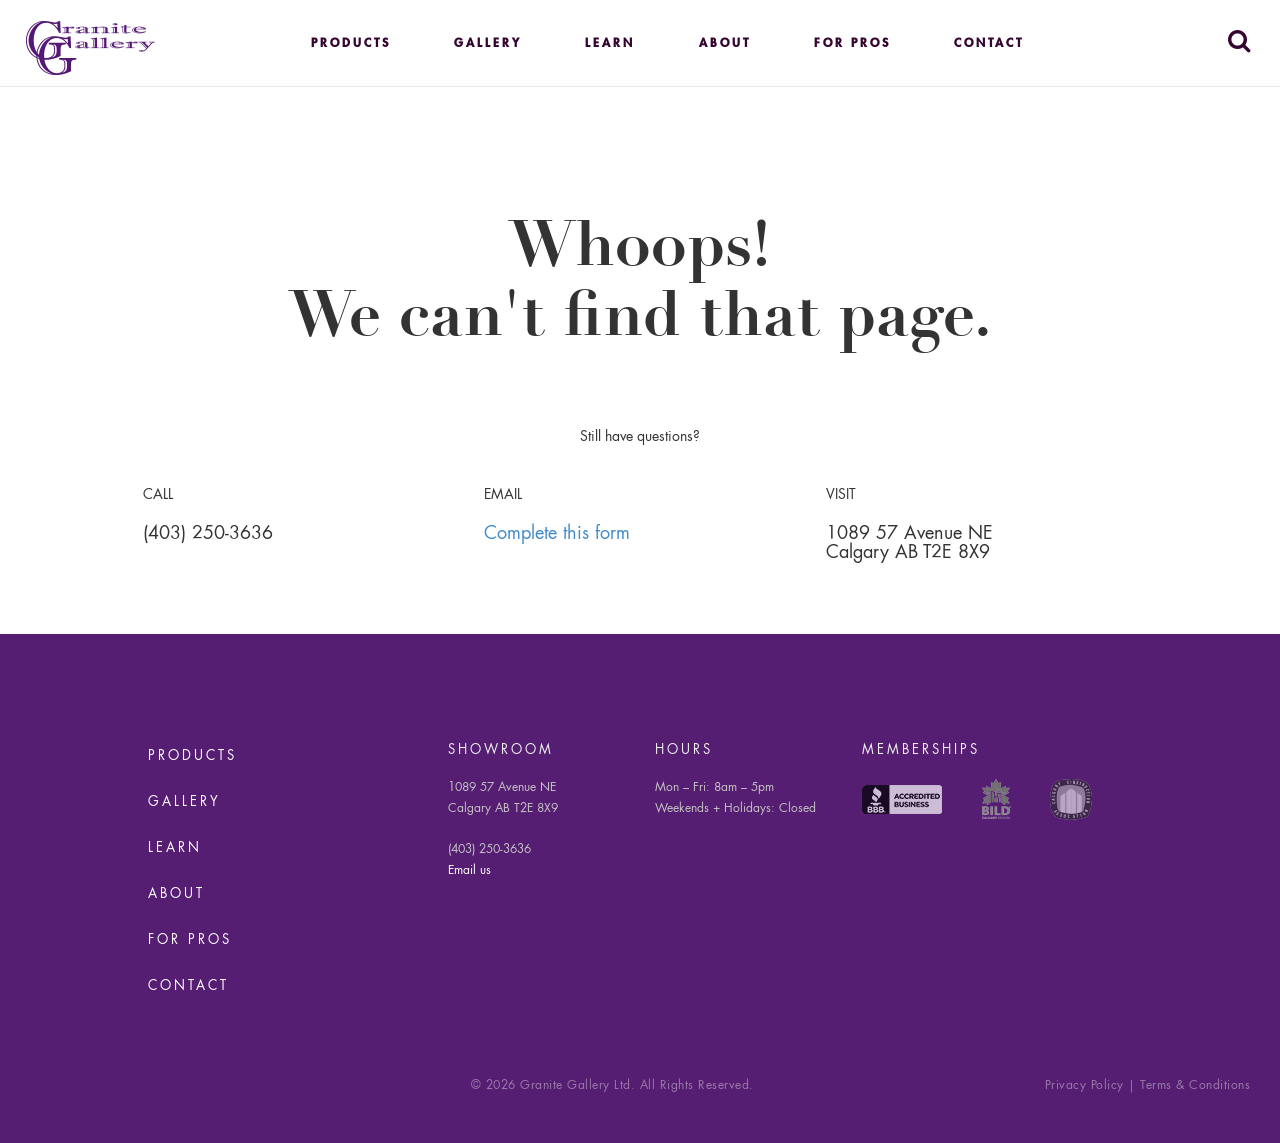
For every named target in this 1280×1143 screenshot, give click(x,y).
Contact (989, 44)
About (725, 44)
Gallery (488, 44)
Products (351, 44)
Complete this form (557, 534)
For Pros (852, 44)
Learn (610, 44)
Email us (469, 871)
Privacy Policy (1084, 1086)
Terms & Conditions (1195, 1086)
